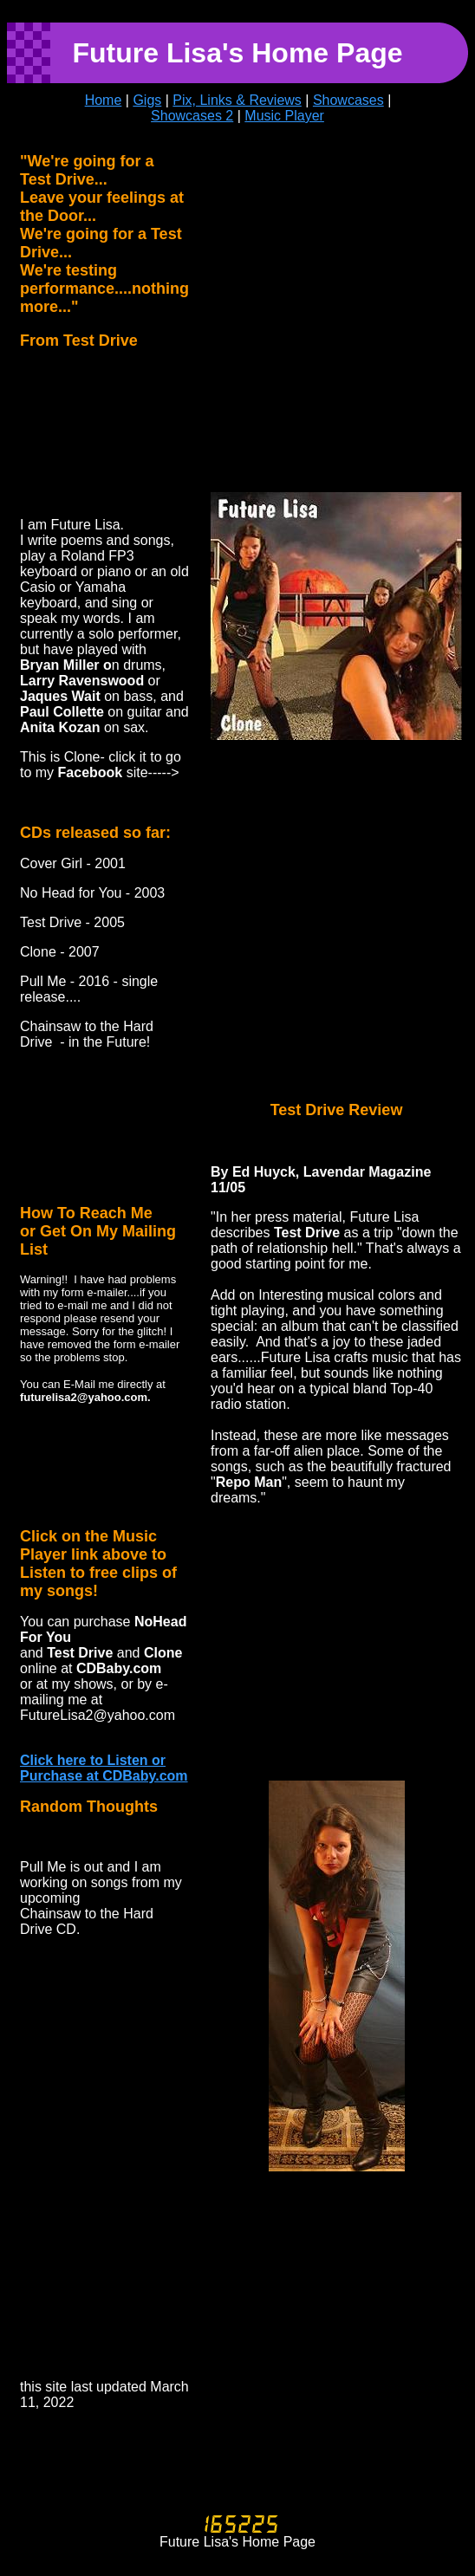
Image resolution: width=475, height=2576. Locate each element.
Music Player (284, 115)
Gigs (147, 100)
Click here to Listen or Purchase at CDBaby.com (104, 1768)
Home (103, 100)
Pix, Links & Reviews (237, 100)
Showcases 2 (192, 115)
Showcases (348, 100)
